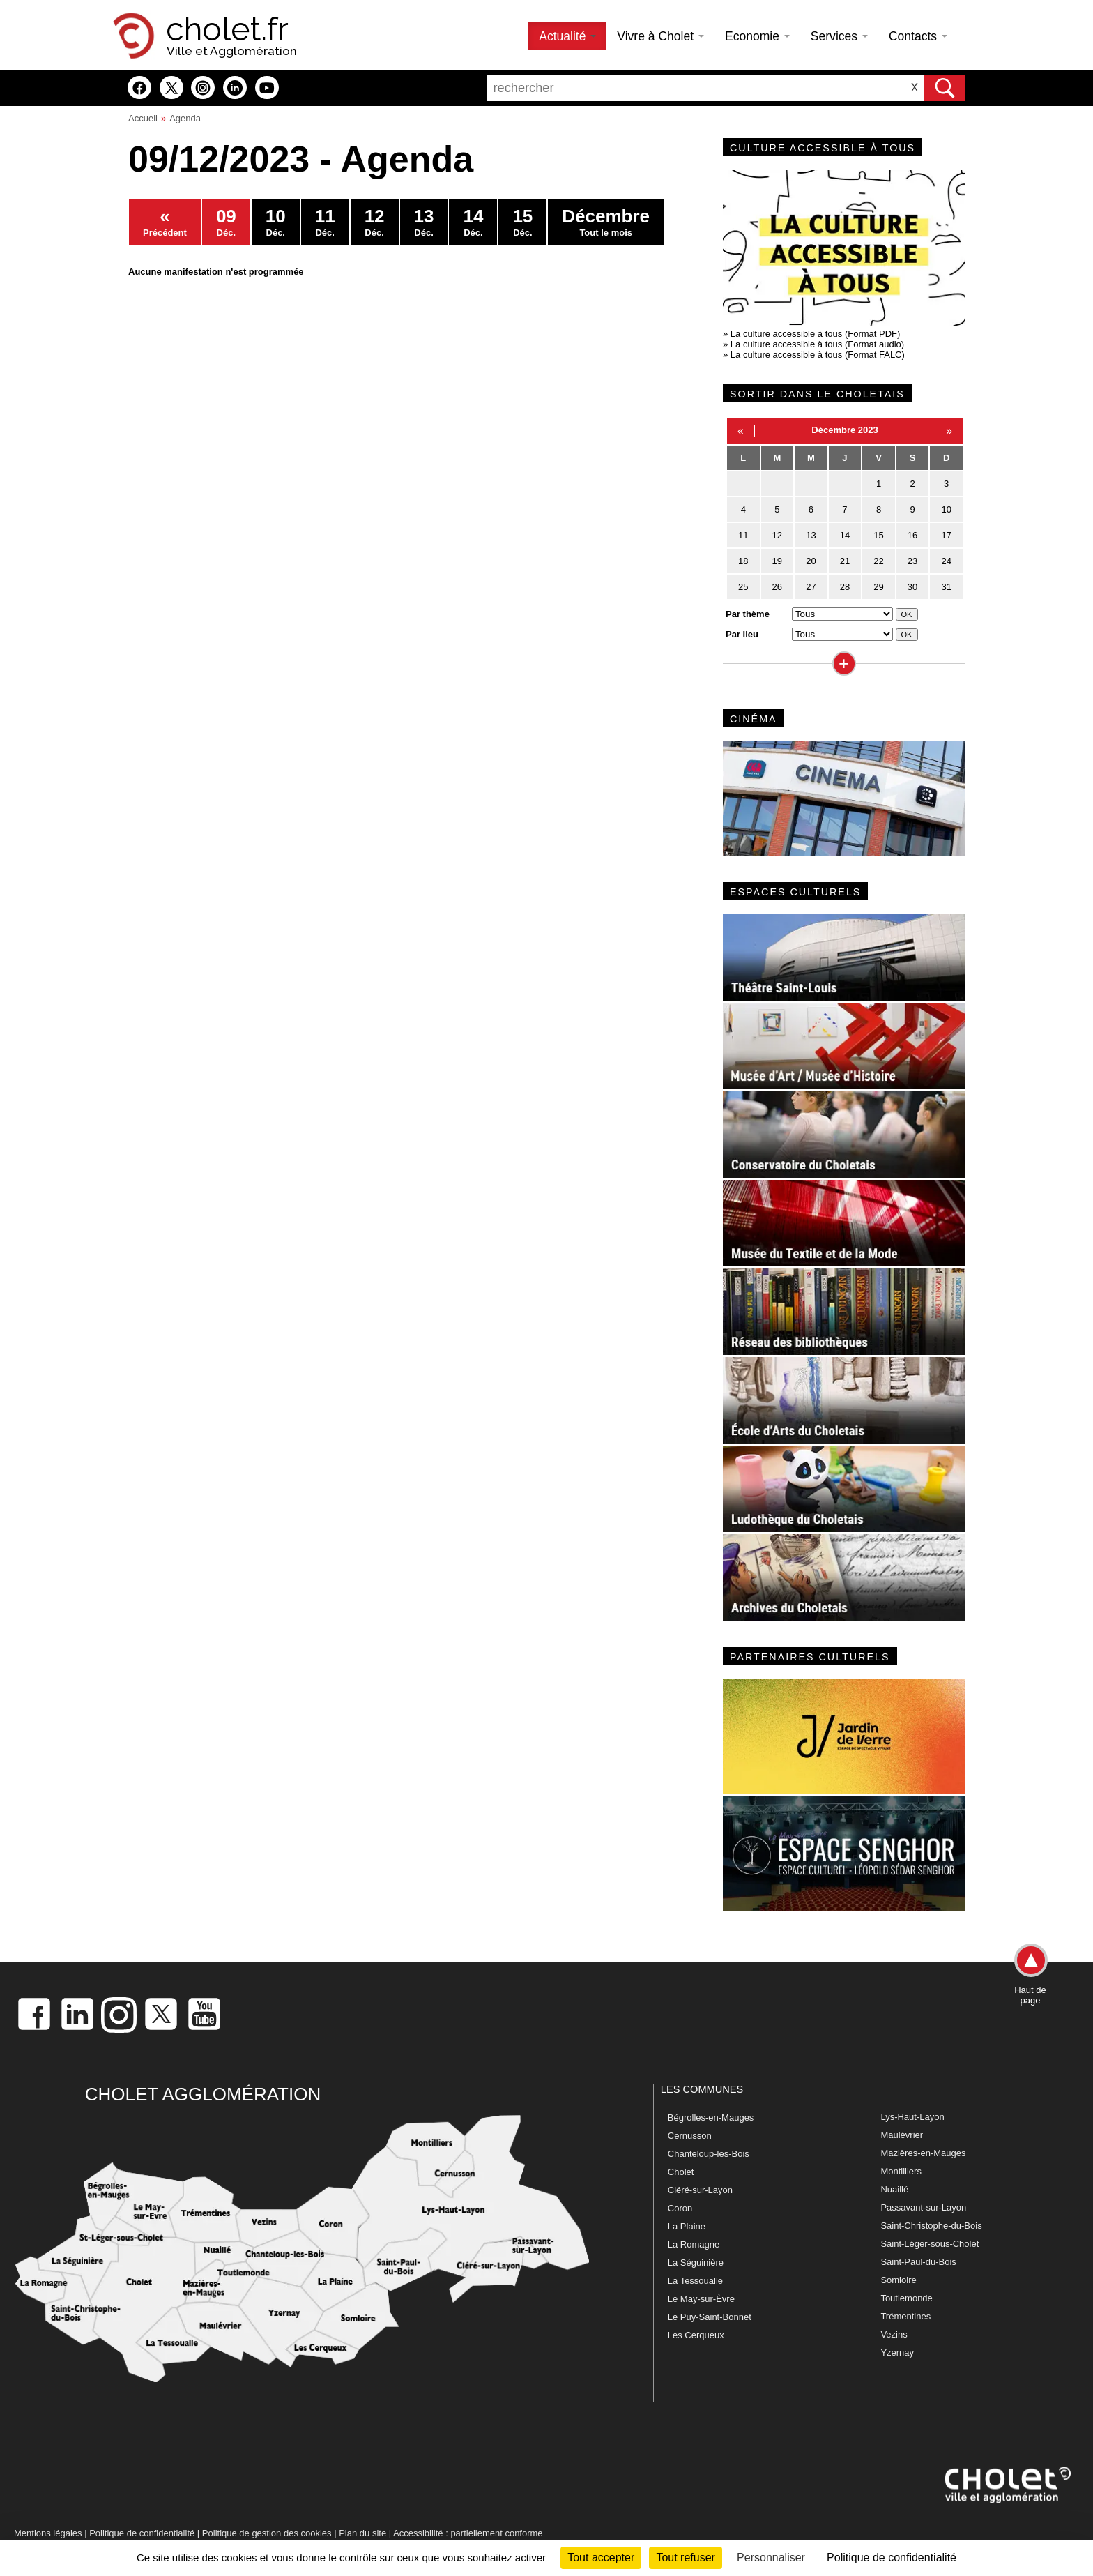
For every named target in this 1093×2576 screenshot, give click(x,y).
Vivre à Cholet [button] (660, 36)
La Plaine (686, 2226)
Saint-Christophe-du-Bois (930, 2225)
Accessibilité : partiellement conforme (468, 2533)
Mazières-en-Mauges (922, 2153)
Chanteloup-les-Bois (708, 2154)
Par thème (748, 614)
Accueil (143, 118)
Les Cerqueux (696, 2335)
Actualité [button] (567, 36)
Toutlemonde (906, 2298)
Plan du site (362, 2533)
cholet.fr (227, 29)
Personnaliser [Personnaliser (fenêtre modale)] (771, 2557)
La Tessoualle (695, 2280)
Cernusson (690, 2135)
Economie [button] (757, 36)
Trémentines (905, 2316)
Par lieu (742, 634)
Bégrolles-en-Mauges (711, 2117)
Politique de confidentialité (141, 2533)
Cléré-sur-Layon (700, 2190)
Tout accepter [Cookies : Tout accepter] (600, 2557)
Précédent (165, 222)
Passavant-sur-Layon (923, 2207)
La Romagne (693, 2244)
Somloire (898, 2280)
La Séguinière (696, 2262)
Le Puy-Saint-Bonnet (709, 2317)
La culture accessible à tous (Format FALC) (818, 354)
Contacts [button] (918, 36)
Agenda (185, 118)
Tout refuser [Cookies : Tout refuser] (685, 2557)
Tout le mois (606, 222)
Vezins (893, 2334)
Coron (680, 2208)
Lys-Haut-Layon (912, 2117)
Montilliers (901, 2171)
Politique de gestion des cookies (267, 2533)
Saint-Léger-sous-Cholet (929, 2243)
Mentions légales (48, 2533)
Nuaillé (894, 2189)
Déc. (226, 222)
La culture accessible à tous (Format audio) (817, 344)
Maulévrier (901, 2135)
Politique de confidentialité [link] (891, 2557)
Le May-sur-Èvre (701, 2299)
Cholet (681, 2172)
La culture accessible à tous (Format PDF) (815, 333)
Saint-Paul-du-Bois (918, 2262)
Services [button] (839, 36)
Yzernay (897, 2352)
